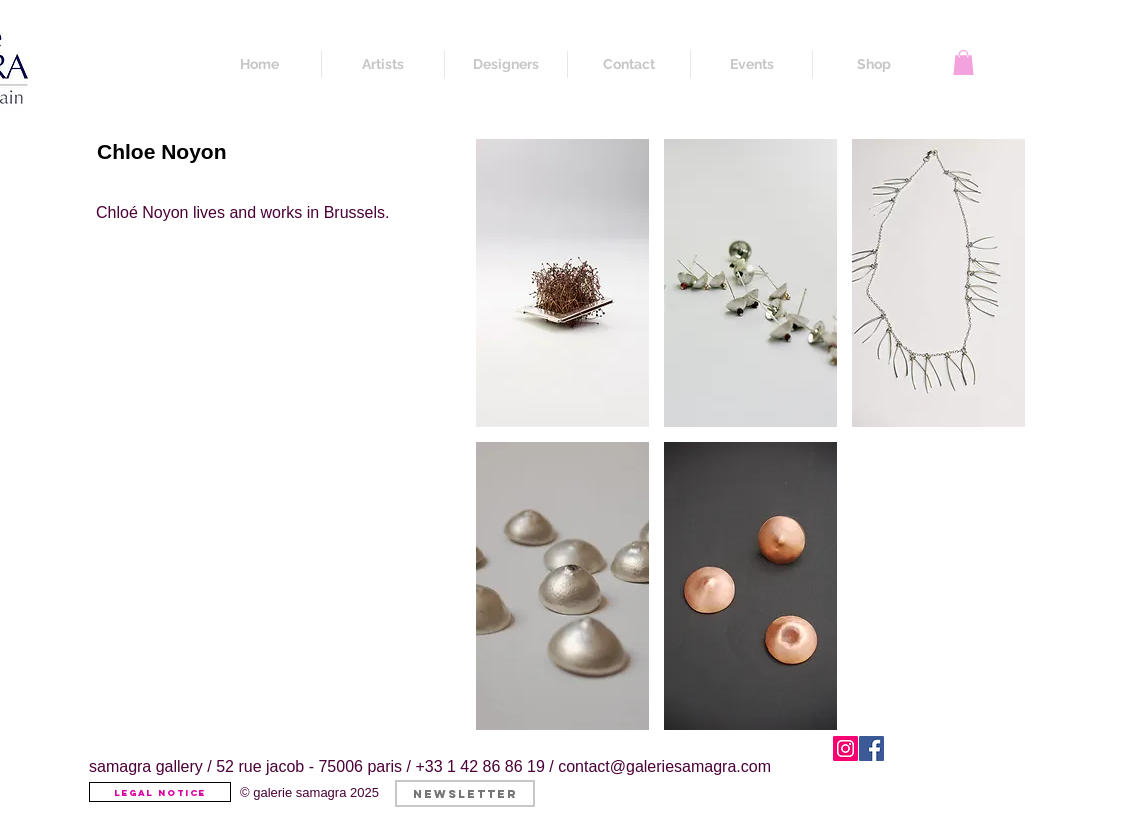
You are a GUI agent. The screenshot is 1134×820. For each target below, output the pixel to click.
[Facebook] (871, 748)
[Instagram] (845, 748)
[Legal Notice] (160, 792)
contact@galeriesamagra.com (664, 766)
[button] (963, 62)
